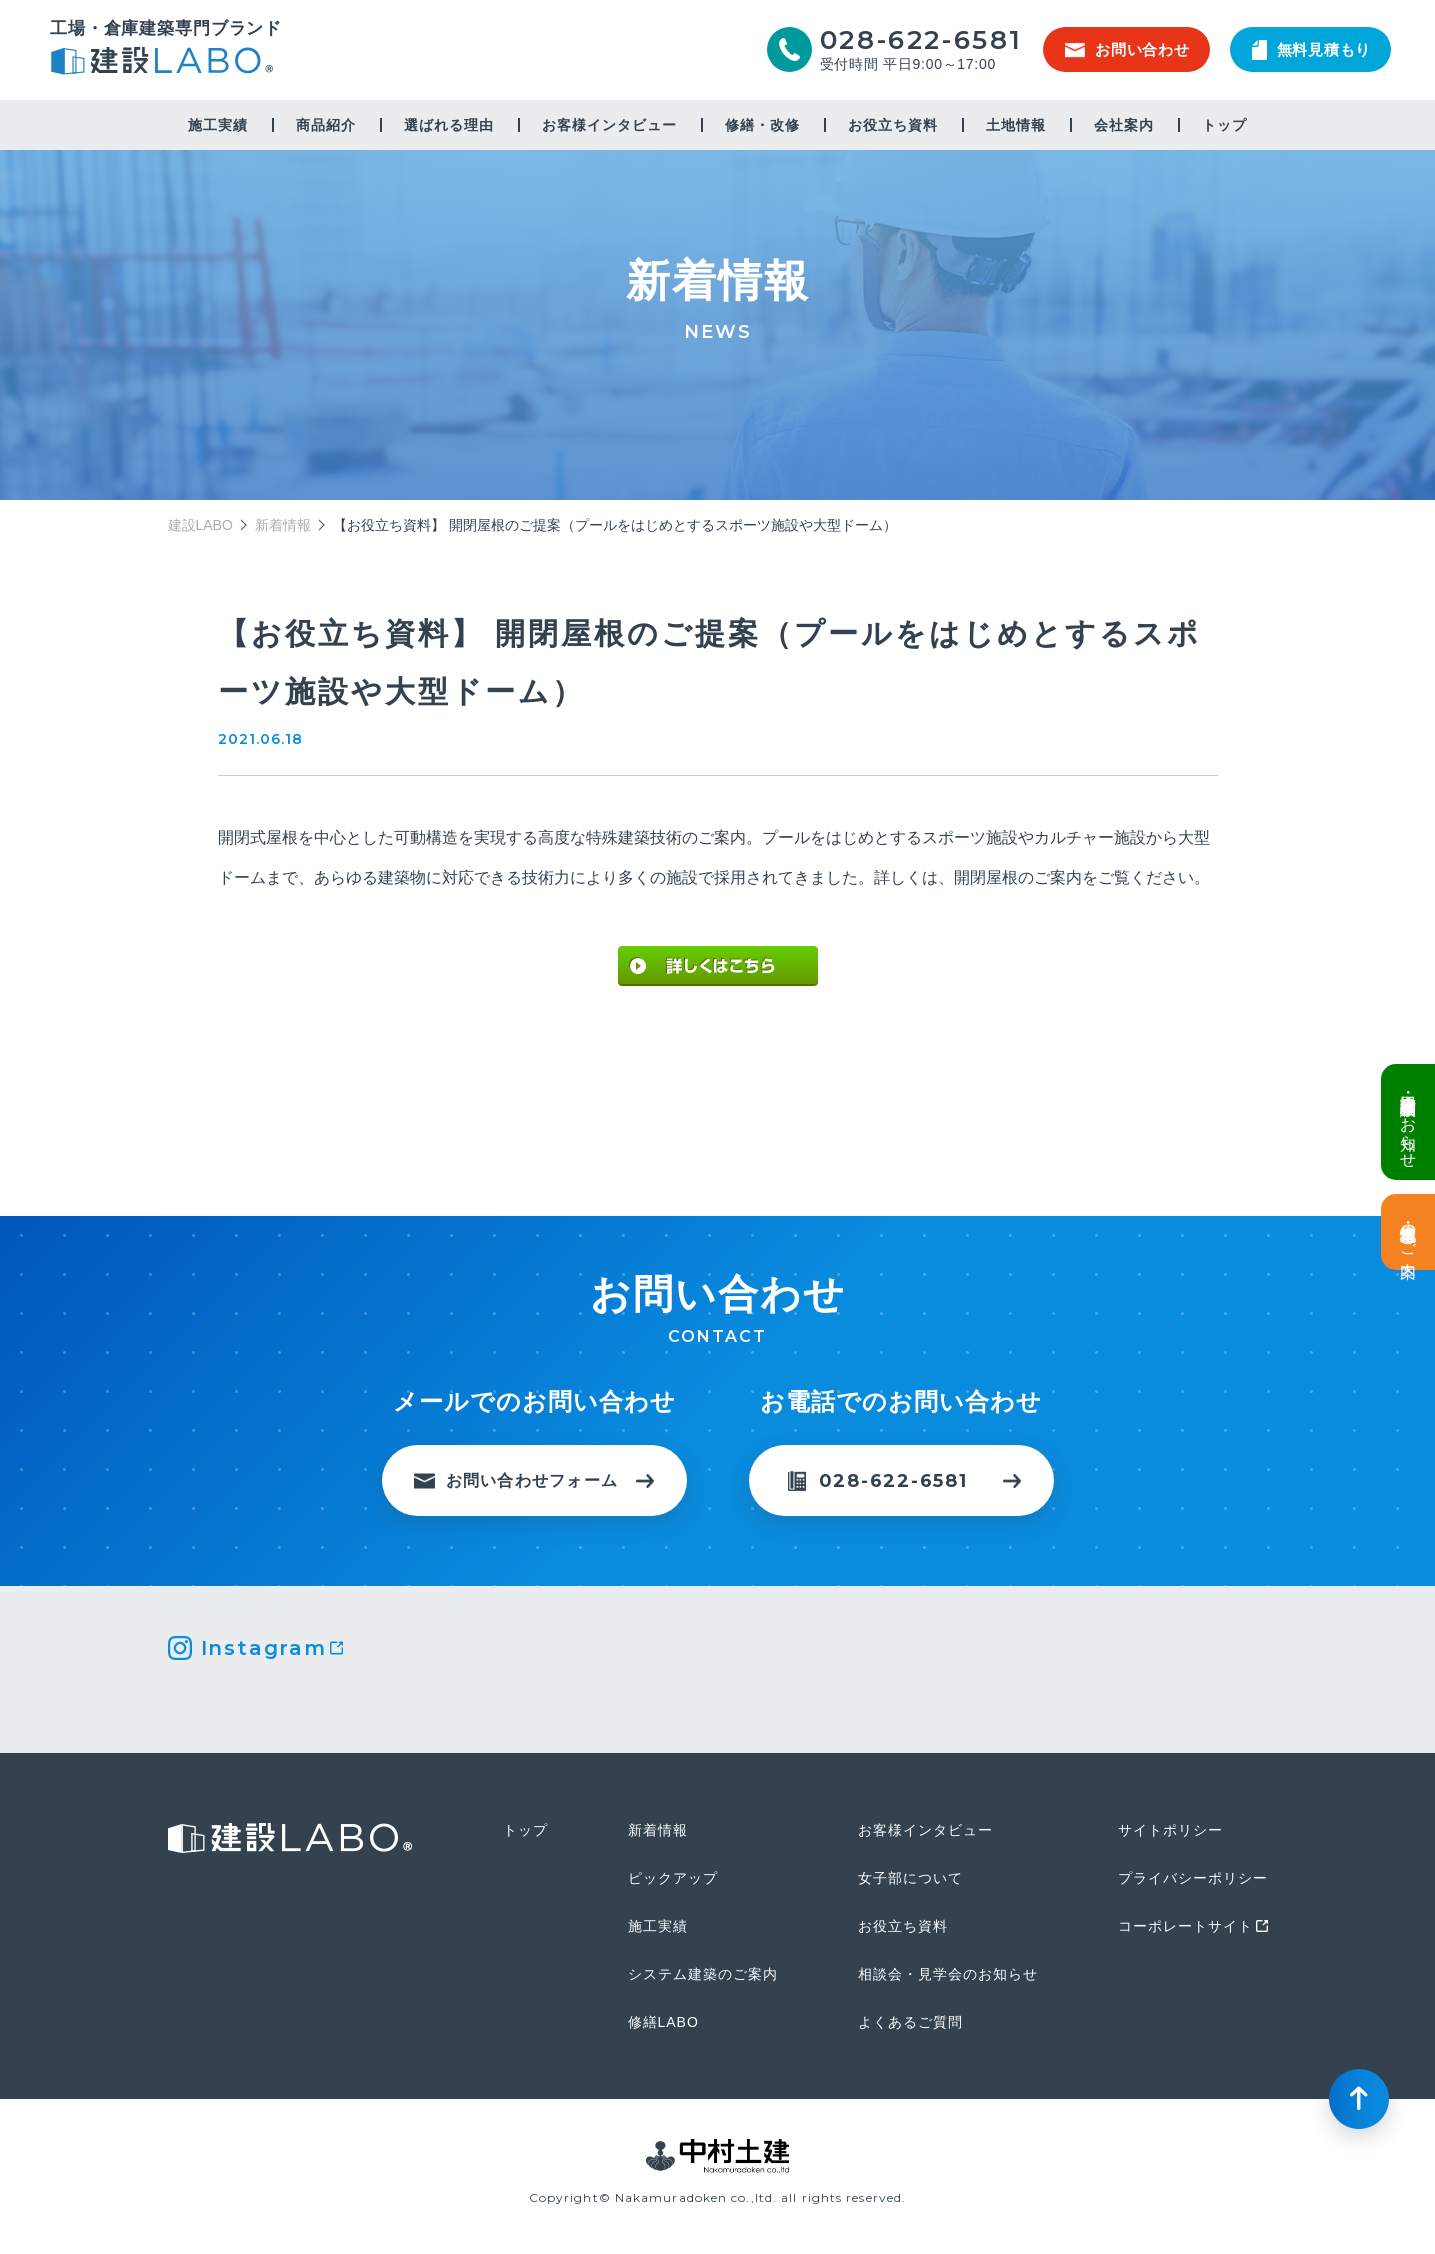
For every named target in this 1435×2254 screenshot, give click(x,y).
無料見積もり (1312, 50)
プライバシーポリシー (1193, 1878)
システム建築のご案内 (703, 1974)
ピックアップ (673, 1878)
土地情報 (1016, 125)
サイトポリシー (1170, 1830)
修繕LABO (663, 2022)
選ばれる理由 (449, 125)
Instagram (264, 1648)
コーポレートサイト (1185, 1926)
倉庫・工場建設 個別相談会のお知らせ (1408, 1122)
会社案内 (1124, 125)
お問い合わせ (1127, 49)
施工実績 (218, 125)
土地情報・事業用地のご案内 (1408, 1232)
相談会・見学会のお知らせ (948, 1974)
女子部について (910, 1878)
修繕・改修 (762, 125)
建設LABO (166, 63)
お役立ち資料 (893, 125)
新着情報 (283, 525)
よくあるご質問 (910, 2022)
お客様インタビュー (609, 125)
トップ (1224, 125)
